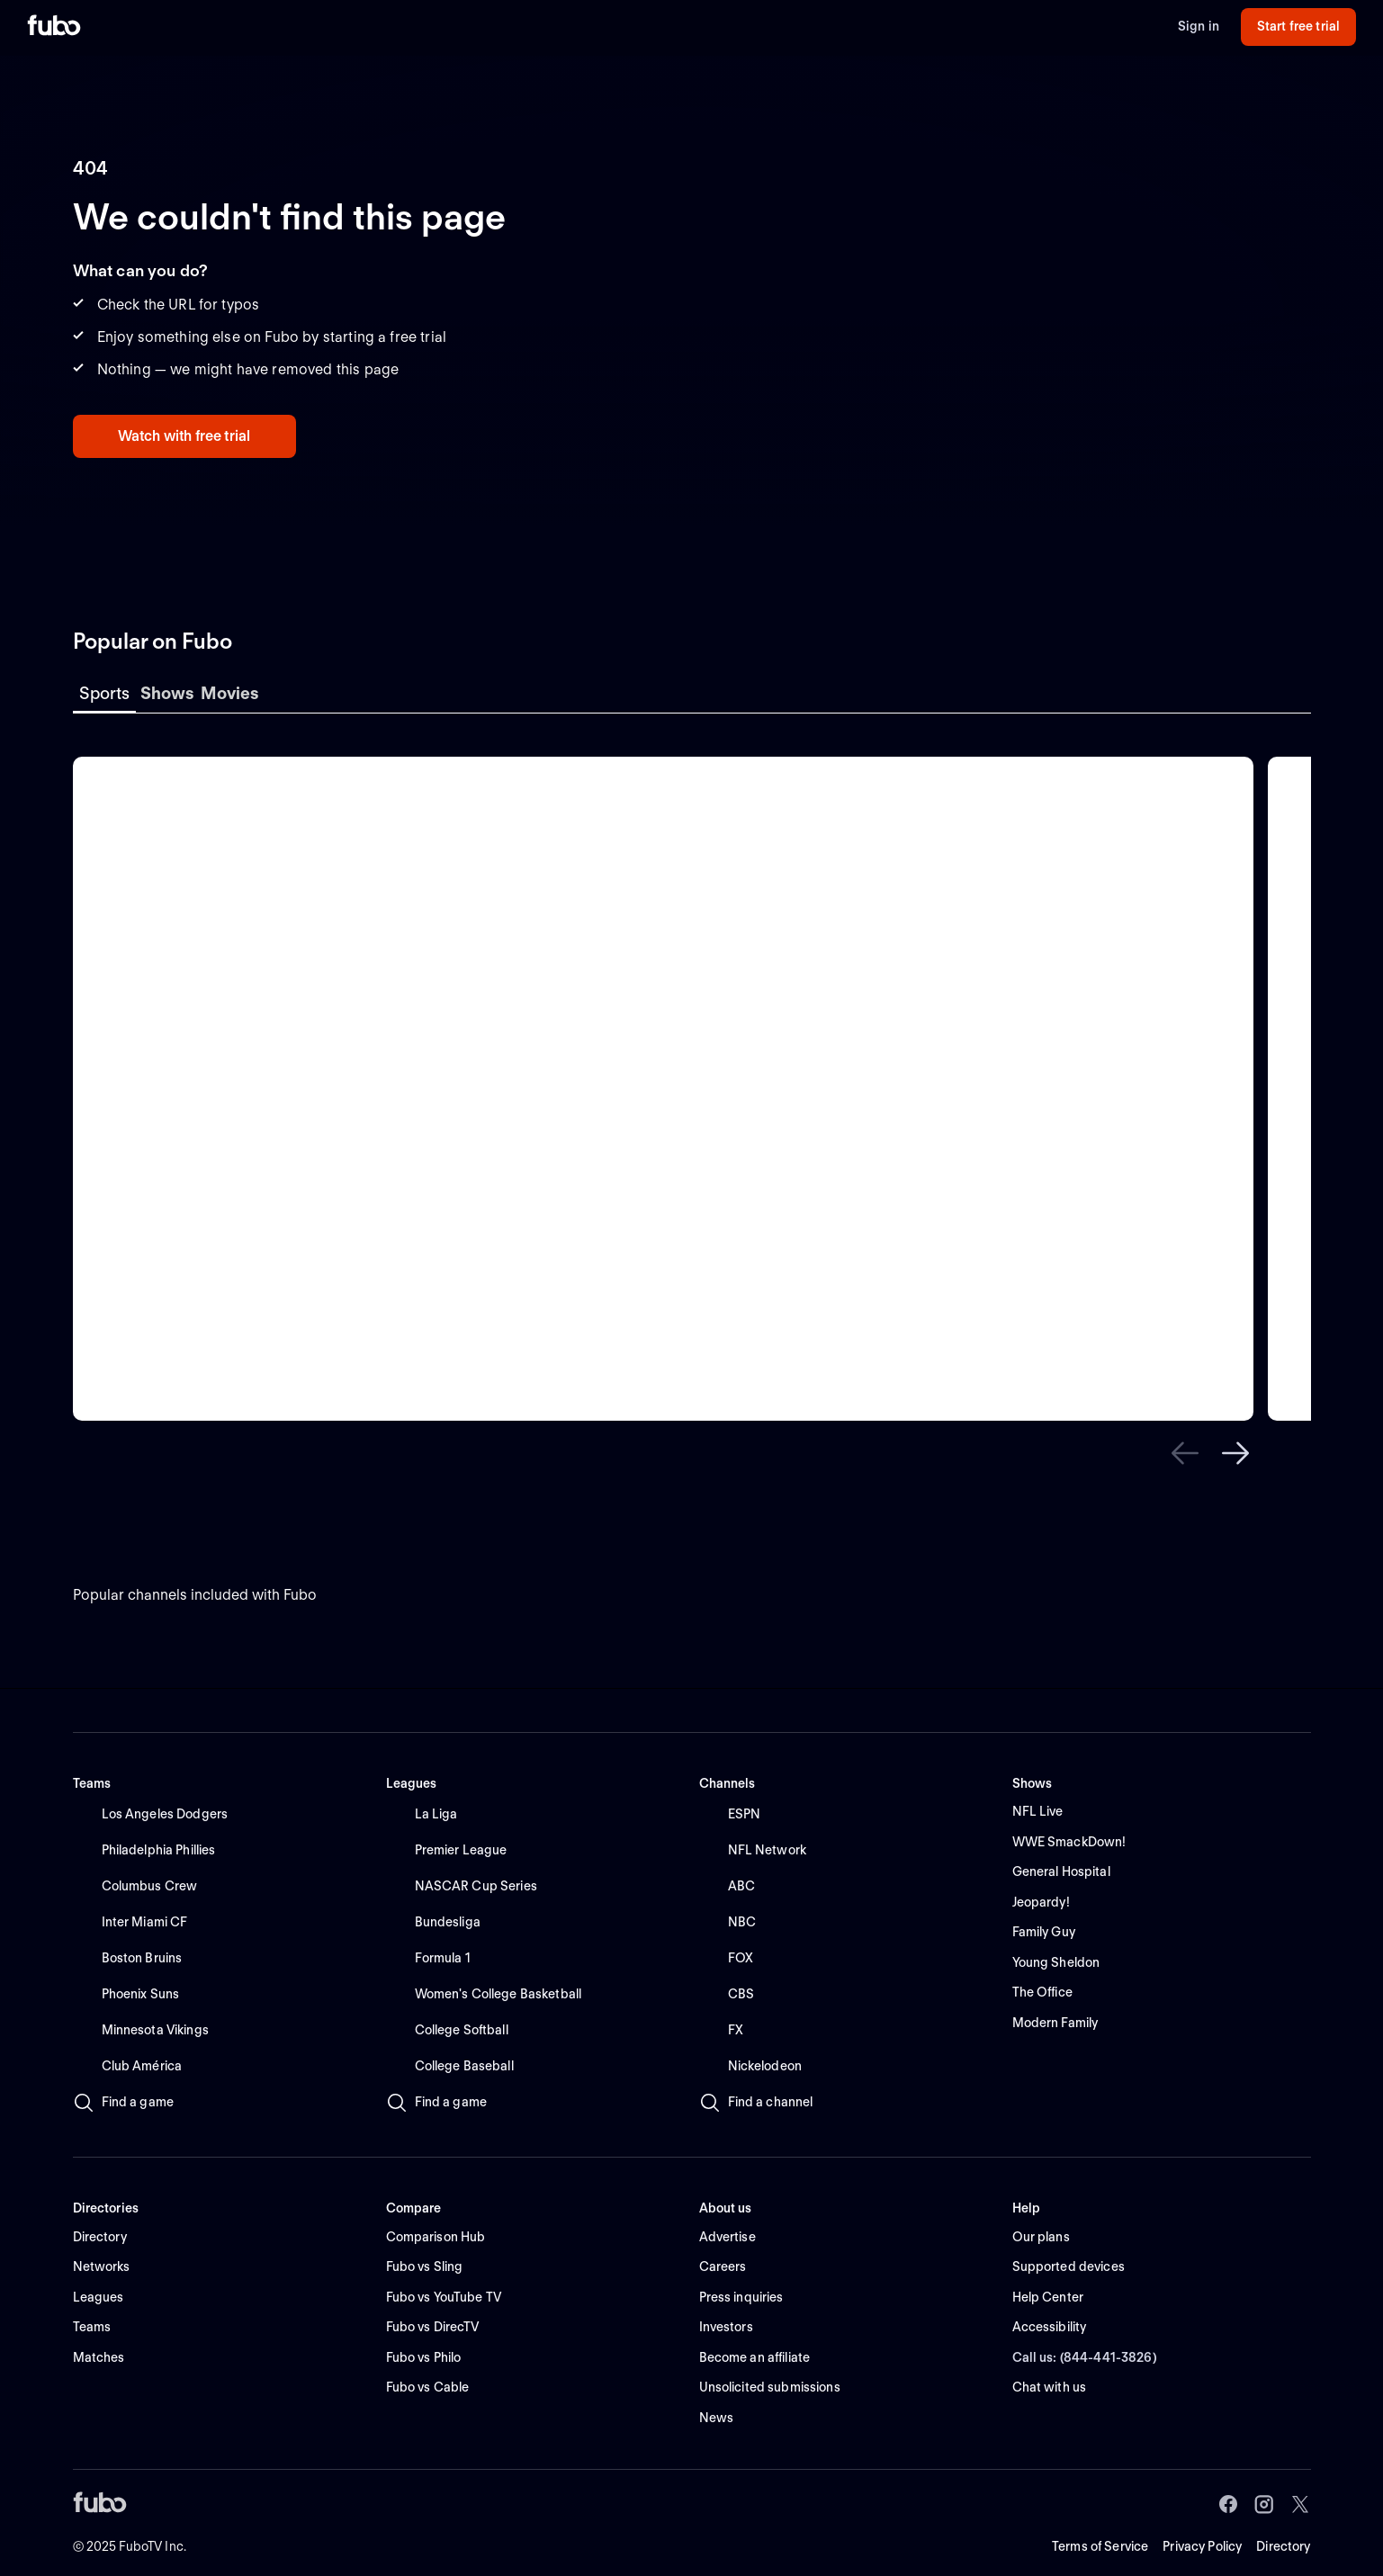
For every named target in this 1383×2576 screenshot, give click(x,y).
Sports (104, 693)
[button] (1185, 1453)
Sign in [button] (1198, 26)
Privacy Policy (1202, 2546)
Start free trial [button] (1298, 26)
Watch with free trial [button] (184, 435)
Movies (230, 693)
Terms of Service (1100, 2546)
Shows (167, 693)
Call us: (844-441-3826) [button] (1084, 2357)
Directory (1283, 2546)
